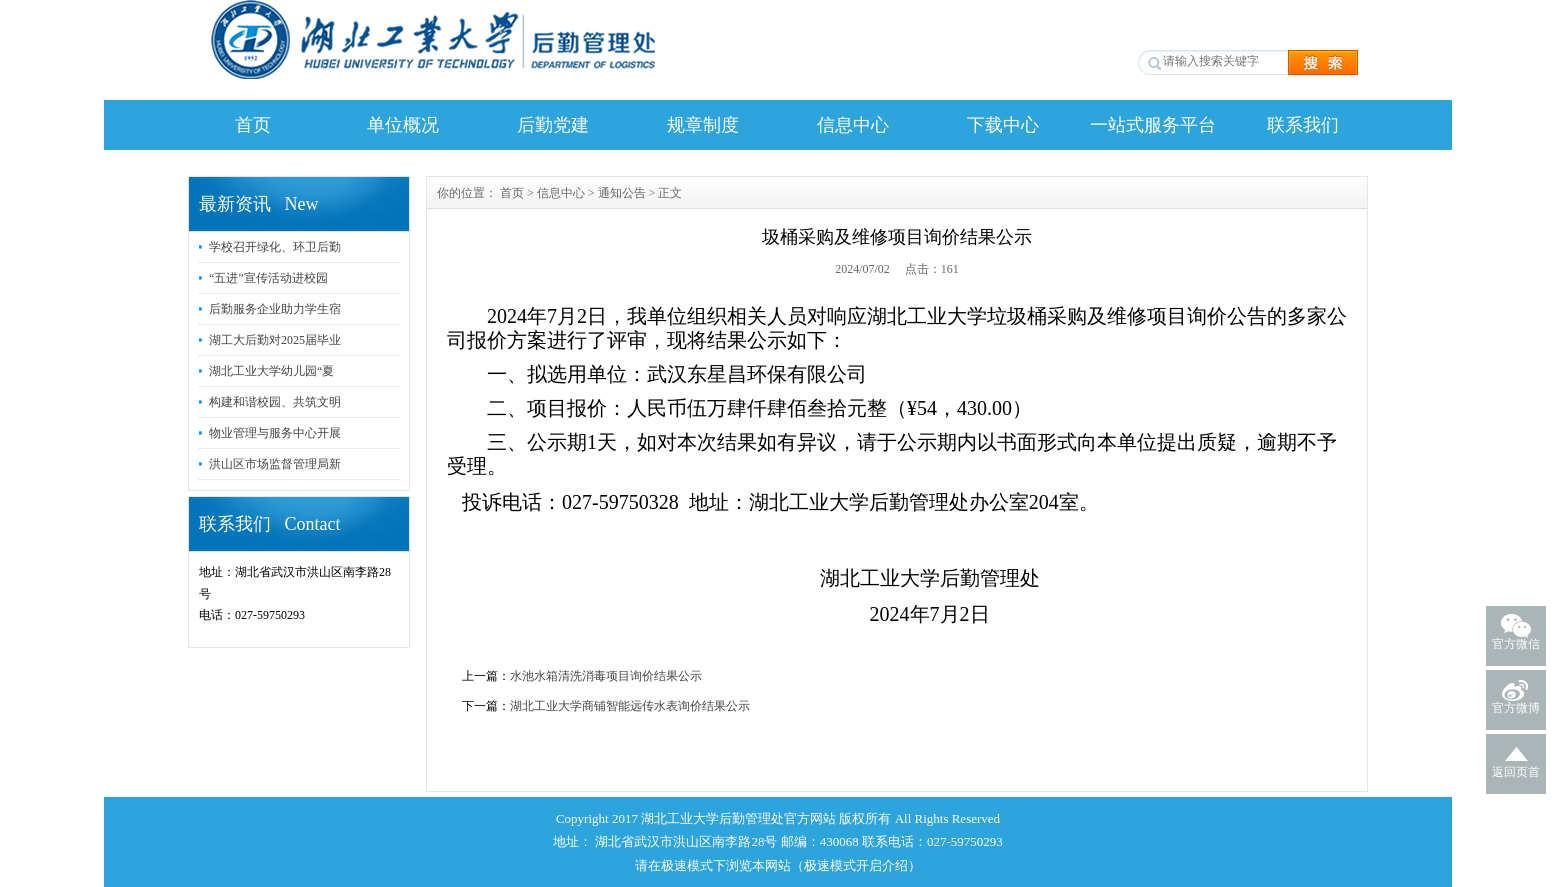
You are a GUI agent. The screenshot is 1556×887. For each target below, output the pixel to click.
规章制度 (703, 125)
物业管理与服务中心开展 (275, 433)
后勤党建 (553, 125)
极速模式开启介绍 (856, 865)
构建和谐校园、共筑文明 (275, 402)
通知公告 (622, 193)
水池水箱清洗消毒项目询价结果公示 (606, 676)
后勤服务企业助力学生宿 (275, 309)
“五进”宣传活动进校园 (268, 278)
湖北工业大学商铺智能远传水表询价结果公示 (630, 706)
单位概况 (403, 125)
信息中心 (853, 125)
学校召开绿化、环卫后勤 (275, 247)
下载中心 (1003, 125)
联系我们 (1303, 125)
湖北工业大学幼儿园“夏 (271, 371)
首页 (253, 125)
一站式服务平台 (1153, 125)
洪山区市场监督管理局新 (275, 464)
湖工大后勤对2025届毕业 (275, 340)
